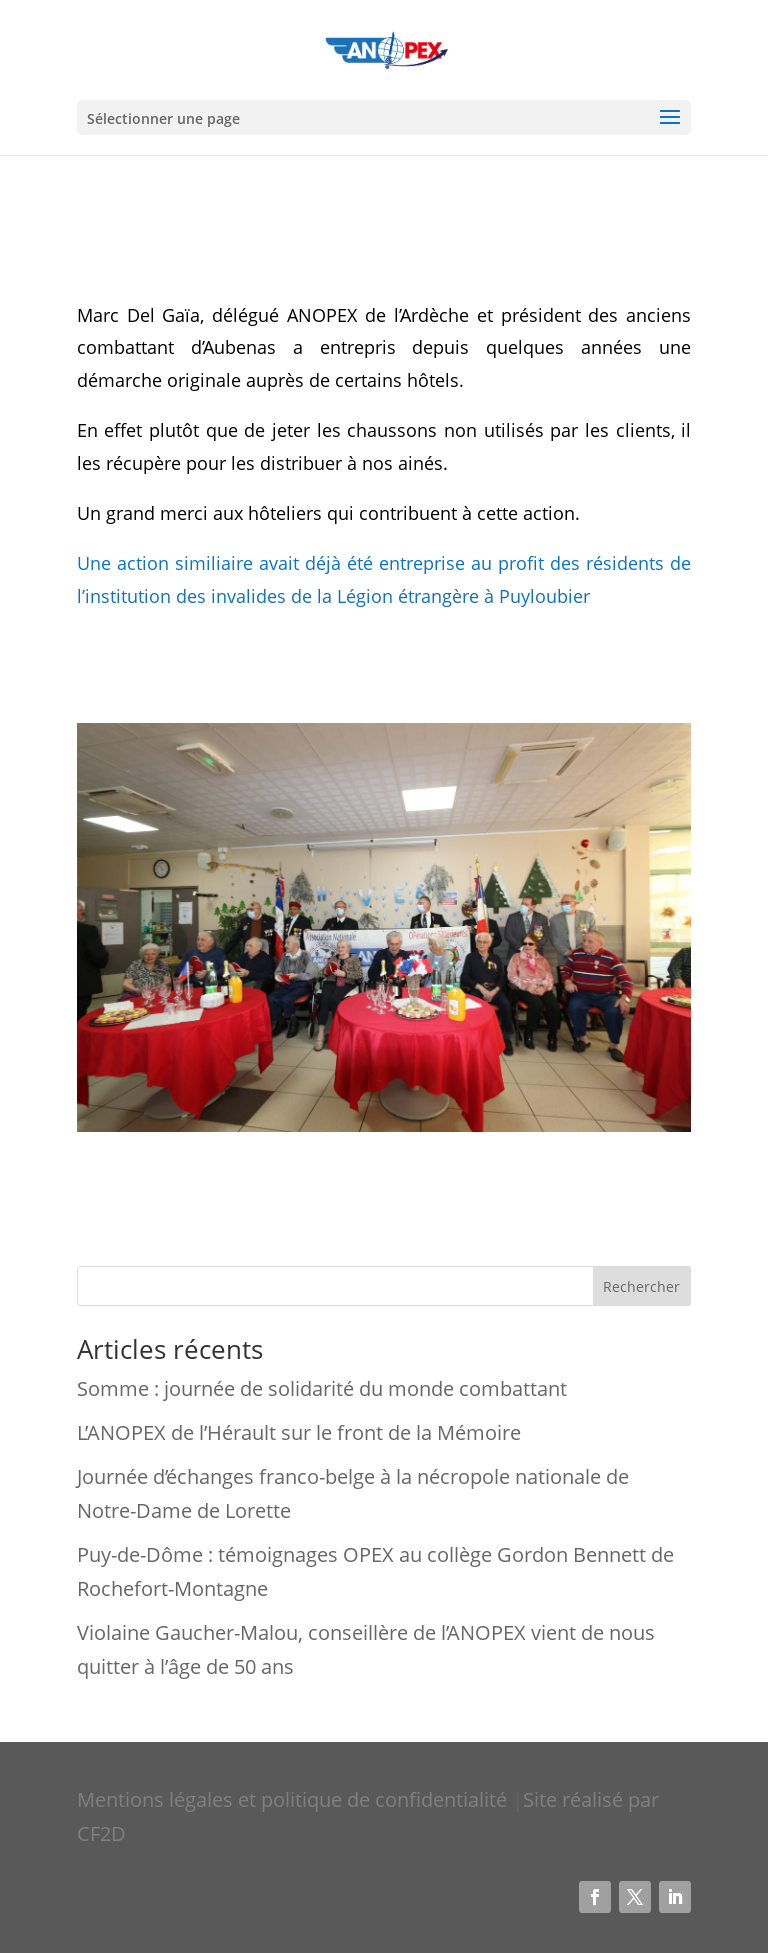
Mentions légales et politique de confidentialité (294, 1799)
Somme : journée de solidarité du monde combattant (322, 1388)
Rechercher (641, 1286)
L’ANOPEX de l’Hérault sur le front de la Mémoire (299, 1432)
